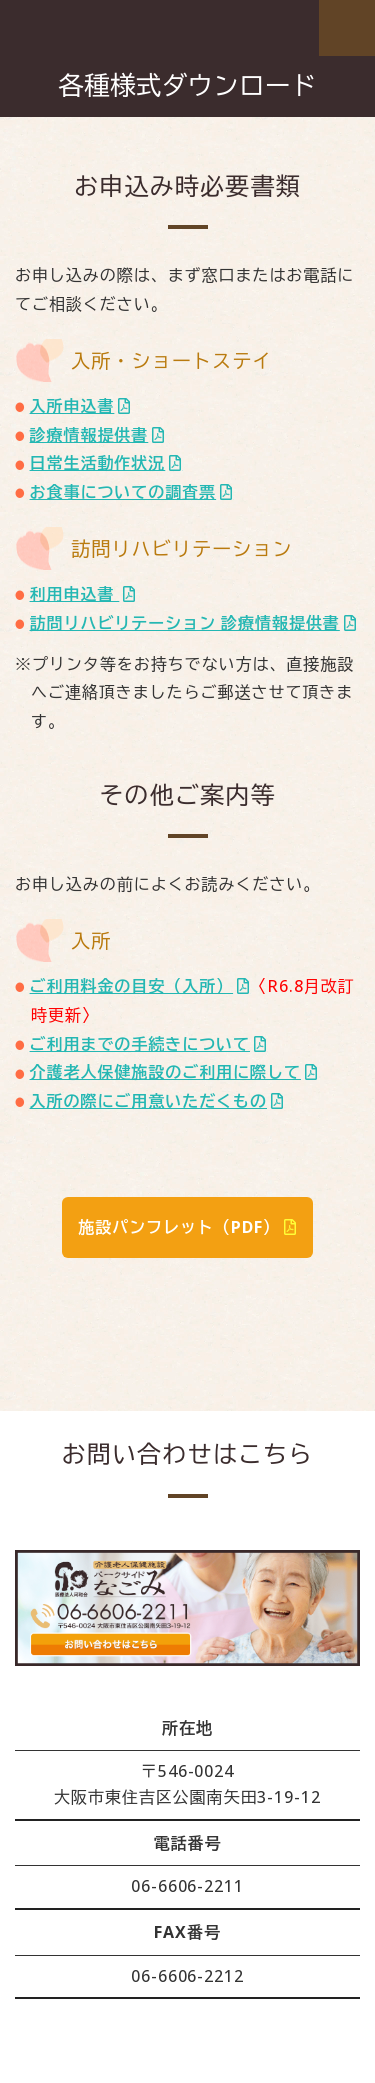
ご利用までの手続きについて (140, 1044)
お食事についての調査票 (123, 492)
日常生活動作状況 (98, 463)
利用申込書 (75, 594)
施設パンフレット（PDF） (178, 1227)
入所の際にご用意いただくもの (148, 1101)
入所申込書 (72, 406)
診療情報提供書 (89, 435)
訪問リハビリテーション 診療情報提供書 (185, 623)
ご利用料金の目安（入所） (132, 986)
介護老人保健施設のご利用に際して (165, 1072)
